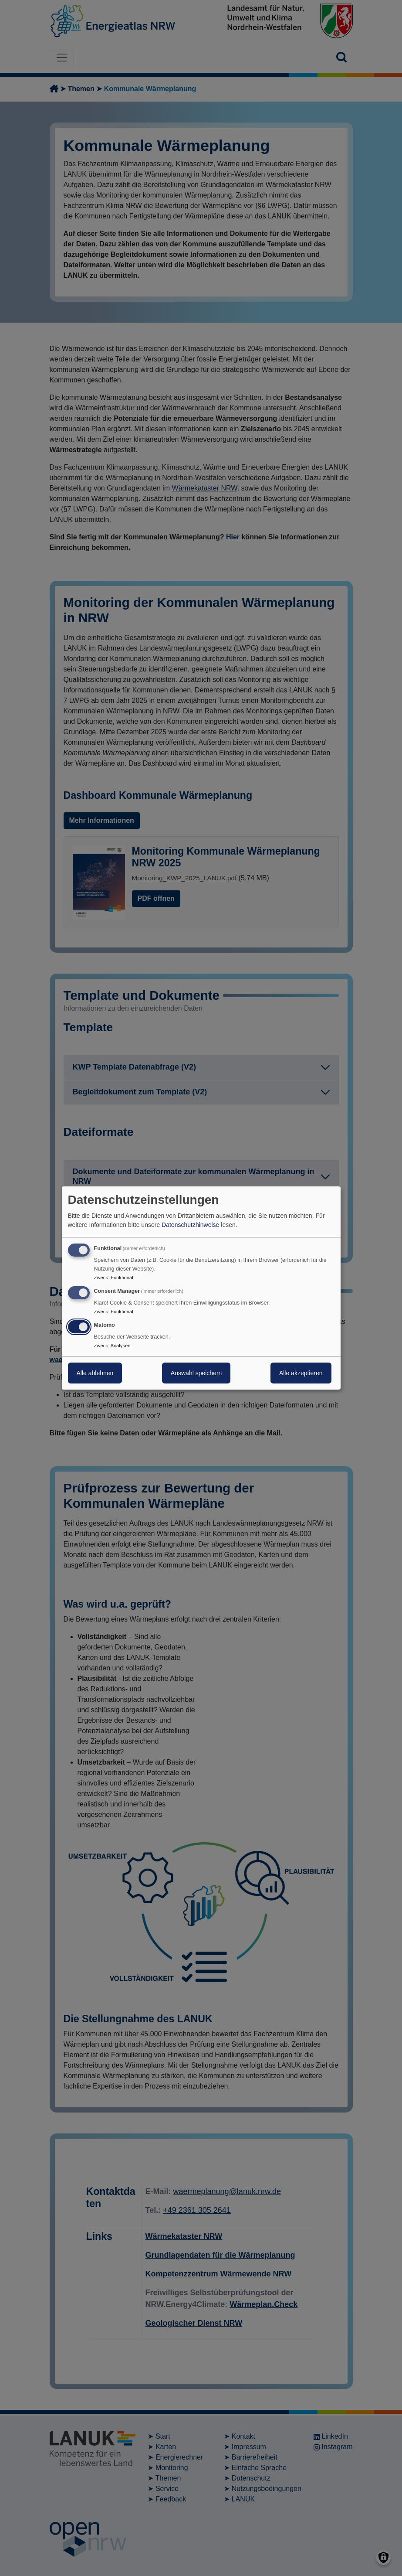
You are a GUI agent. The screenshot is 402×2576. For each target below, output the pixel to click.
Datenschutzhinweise (190, 1224)
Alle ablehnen (95, 1373)
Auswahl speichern (196, 1373)
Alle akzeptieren (301, 1373)
